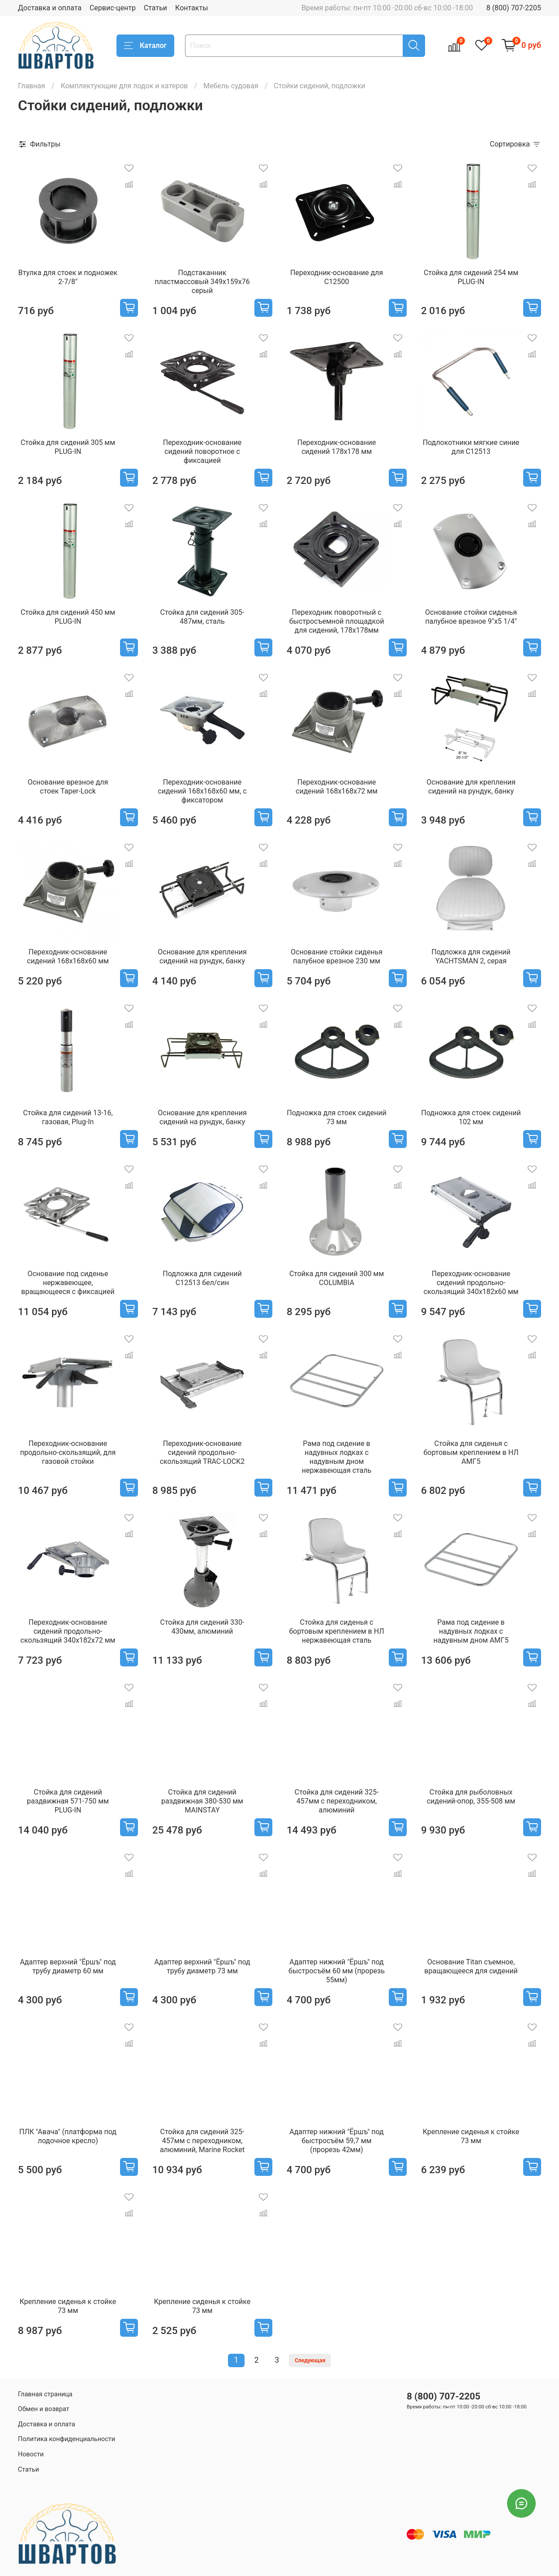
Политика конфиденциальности (66, 2439)
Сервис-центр (113, 8)
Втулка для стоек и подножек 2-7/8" (67, 277)
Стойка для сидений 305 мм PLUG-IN (68, 447)
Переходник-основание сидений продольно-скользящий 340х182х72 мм (68, 1631)
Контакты (191, 8)
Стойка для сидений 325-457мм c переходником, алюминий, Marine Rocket (202, 2140)
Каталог (145, 45)
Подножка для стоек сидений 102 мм (470, 1117)
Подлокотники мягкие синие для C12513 (471, 447)
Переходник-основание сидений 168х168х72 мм (337, 786)
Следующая (310, 2360)
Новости (31, 2454)
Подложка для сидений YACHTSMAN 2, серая (471, 956)
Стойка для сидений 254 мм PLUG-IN (471, 277)
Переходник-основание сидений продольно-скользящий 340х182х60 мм (471, 1282)
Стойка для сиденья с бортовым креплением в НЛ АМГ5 (470, 1452)
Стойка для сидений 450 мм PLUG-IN (68, 617)
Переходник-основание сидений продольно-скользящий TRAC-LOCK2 (202, 1452)
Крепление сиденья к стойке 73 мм (471, 2136)
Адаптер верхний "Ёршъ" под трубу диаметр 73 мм (202, 1966)
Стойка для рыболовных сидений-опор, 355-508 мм (471, 1796)
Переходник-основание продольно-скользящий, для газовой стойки (68, 1452)
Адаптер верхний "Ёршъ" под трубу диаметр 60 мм (68, 1966)
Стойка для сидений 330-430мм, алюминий (202, 1626)
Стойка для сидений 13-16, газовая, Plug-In (67, 1117)
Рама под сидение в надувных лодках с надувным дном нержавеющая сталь (337, 1457)
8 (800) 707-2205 (513, 8)
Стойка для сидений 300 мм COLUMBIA (336, 1278)
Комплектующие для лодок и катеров (124, 86)
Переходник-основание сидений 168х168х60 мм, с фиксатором (202, 791)
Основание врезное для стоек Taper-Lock (68, 786)
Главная (31, 86)
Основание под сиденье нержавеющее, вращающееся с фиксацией (68, 1282)
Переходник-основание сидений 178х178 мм (336, 447)
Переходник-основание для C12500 (336, 277)
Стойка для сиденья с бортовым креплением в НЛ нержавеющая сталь (336, 1631)
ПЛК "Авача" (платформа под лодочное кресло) (67, 2136)
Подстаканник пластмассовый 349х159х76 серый (202, 281)
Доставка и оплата (50, 8)
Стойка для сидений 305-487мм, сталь (202, 617)
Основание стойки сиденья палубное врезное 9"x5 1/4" (471, 617)
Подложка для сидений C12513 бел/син (202, 1278)
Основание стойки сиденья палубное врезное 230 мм (337, 956)
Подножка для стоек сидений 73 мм (336, 1117)
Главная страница (45, 2394)
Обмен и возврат (43, 2409)
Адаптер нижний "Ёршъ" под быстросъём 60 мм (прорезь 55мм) (336, 1971)
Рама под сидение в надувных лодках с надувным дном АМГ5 (471, 1631)
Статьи (155, 8)
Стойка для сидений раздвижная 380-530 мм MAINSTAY (202, 1801)
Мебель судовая (230, 86)
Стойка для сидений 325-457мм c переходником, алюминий (337, 1801)
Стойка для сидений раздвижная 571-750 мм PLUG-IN (68, 1801)
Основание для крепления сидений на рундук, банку (470, 786)
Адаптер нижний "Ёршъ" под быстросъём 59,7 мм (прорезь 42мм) (336, 2140)
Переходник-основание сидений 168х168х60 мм (68, 956)
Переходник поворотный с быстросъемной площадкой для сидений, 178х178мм (336, 621)
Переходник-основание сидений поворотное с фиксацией (202, 451)
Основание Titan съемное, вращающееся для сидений (470, 1966)
